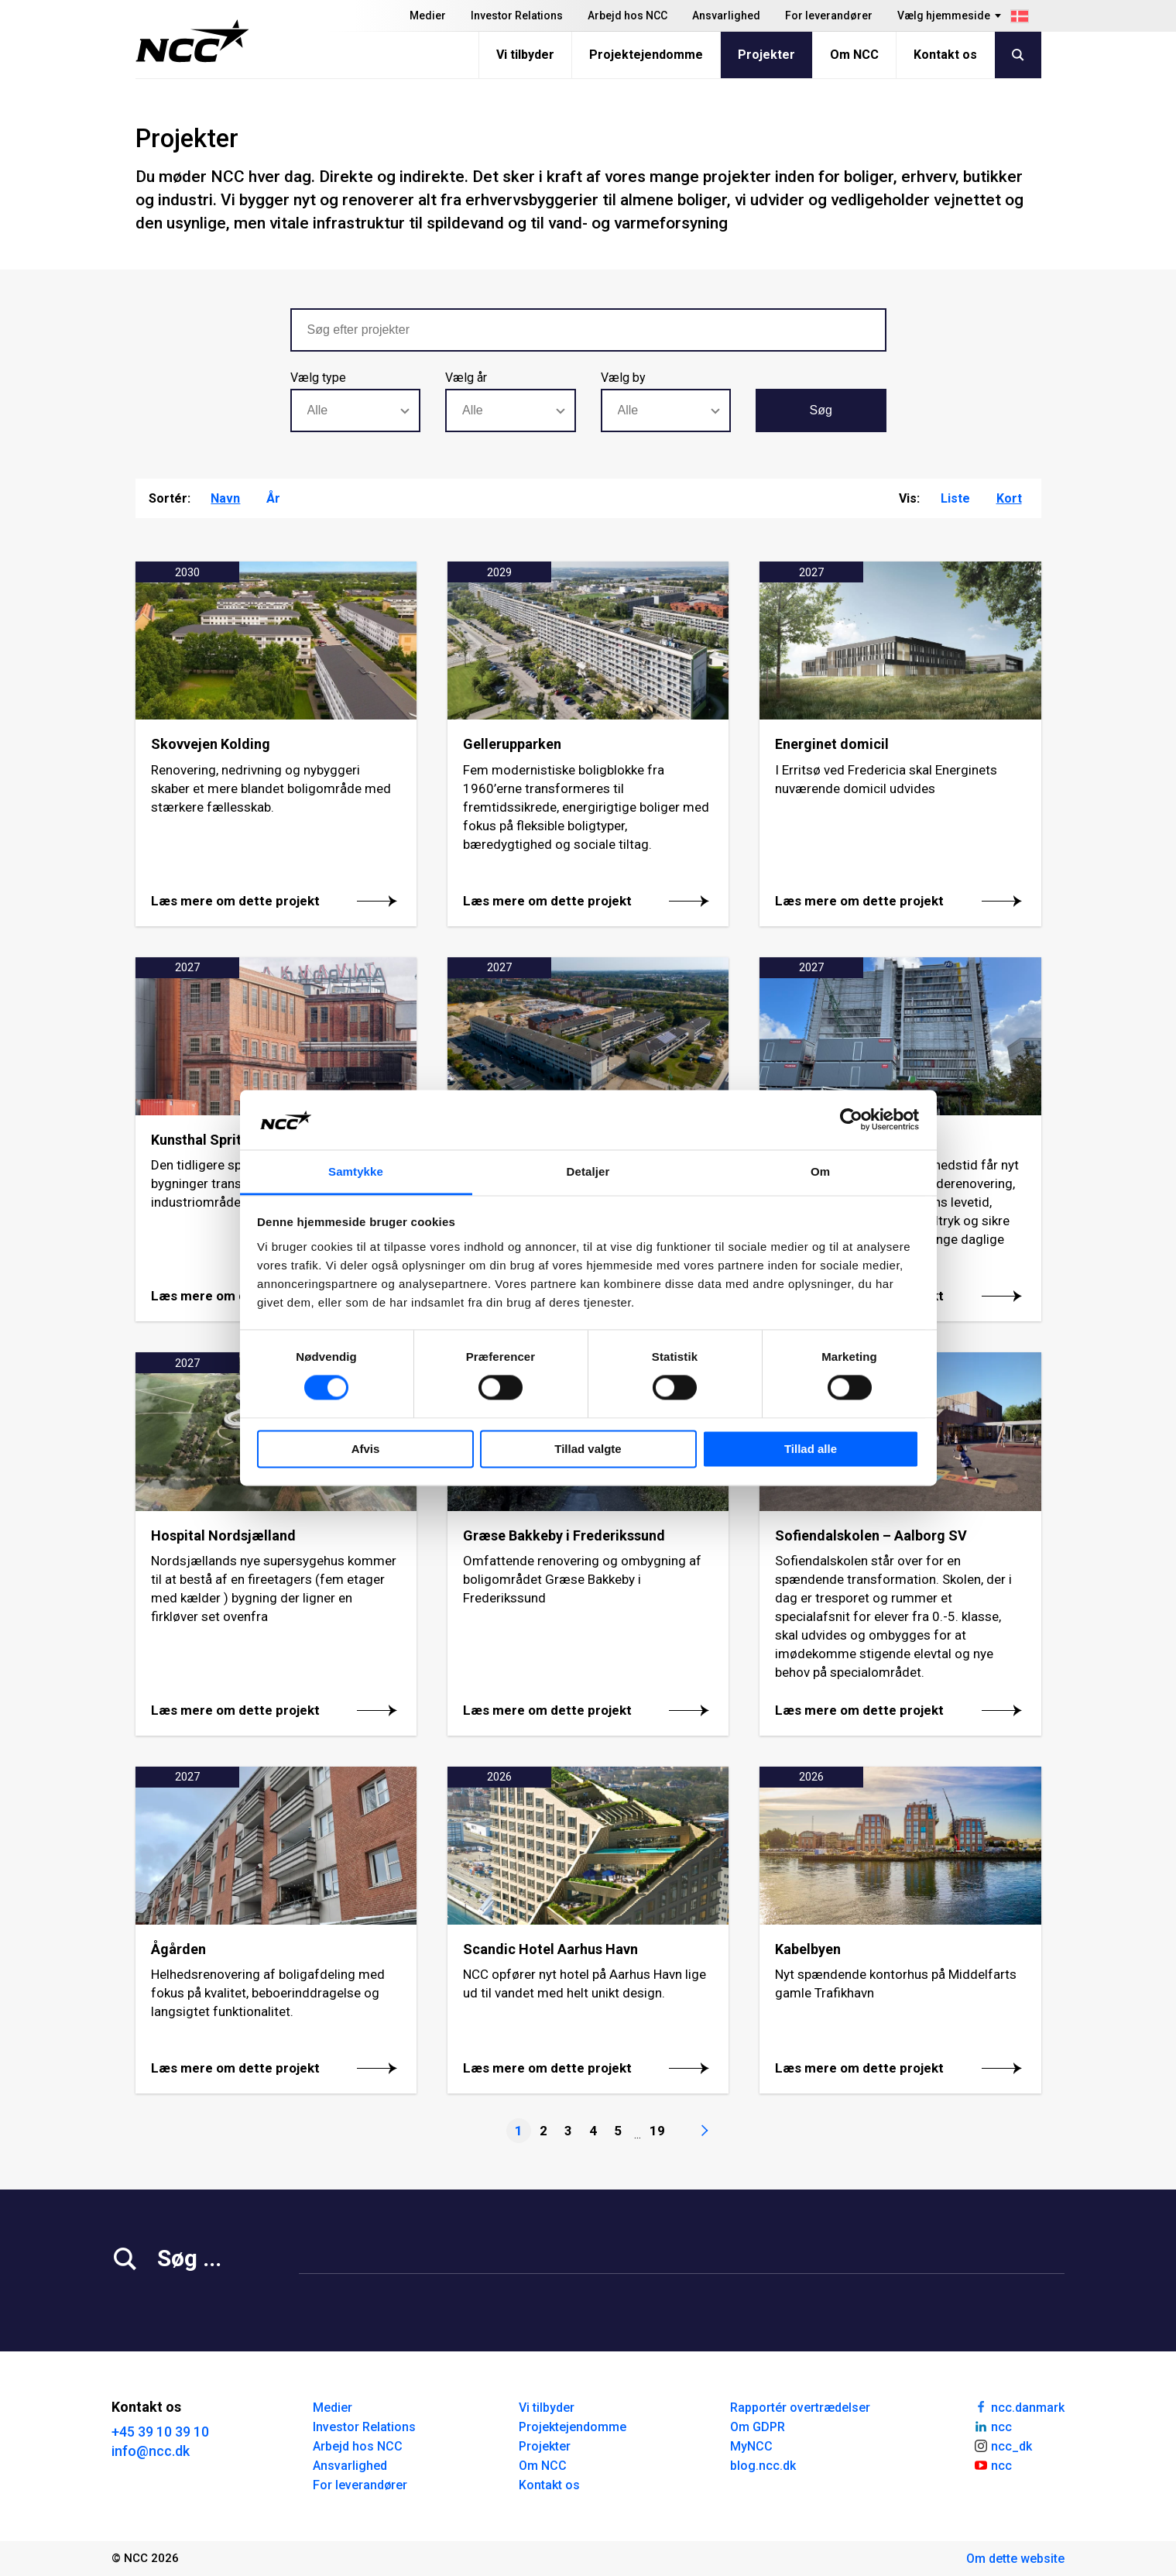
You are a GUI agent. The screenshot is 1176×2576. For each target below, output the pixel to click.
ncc (992, 2425)
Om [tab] (820, 1171)
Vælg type (318, 377)
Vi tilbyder (525, 54)
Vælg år (466, 377)
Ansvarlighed (726, 15)
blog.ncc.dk (763, 2465)
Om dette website (1015, 2558)
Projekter (766, 54)
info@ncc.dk (150, 2451)
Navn (225, 498)
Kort (1009, 498)
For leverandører (829, 15)
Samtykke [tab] (355, 1171)
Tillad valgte (587, 1448)
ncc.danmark (1019, 2406)
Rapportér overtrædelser (800, 2407)
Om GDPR (757, 2427)
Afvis (365, 1448)
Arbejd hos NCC (627, 15)
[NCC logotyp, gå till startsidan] (192, 41)
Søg (821, 410)
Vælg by (623, 377)
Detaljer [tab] (588, 1171)
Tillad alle (810, 1448)
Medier (428, 15)
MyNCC (751, 2446)
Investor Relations (517, 15)
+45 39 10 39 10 (160, 2431)
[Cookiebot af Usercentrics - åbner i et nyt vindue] (851, 1120)
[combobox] (355, 410)
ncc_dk (1002, 2445)
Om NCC (854, 54)
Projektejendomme (646, 54)
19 (657, 2130)
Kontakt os (945, 54)
